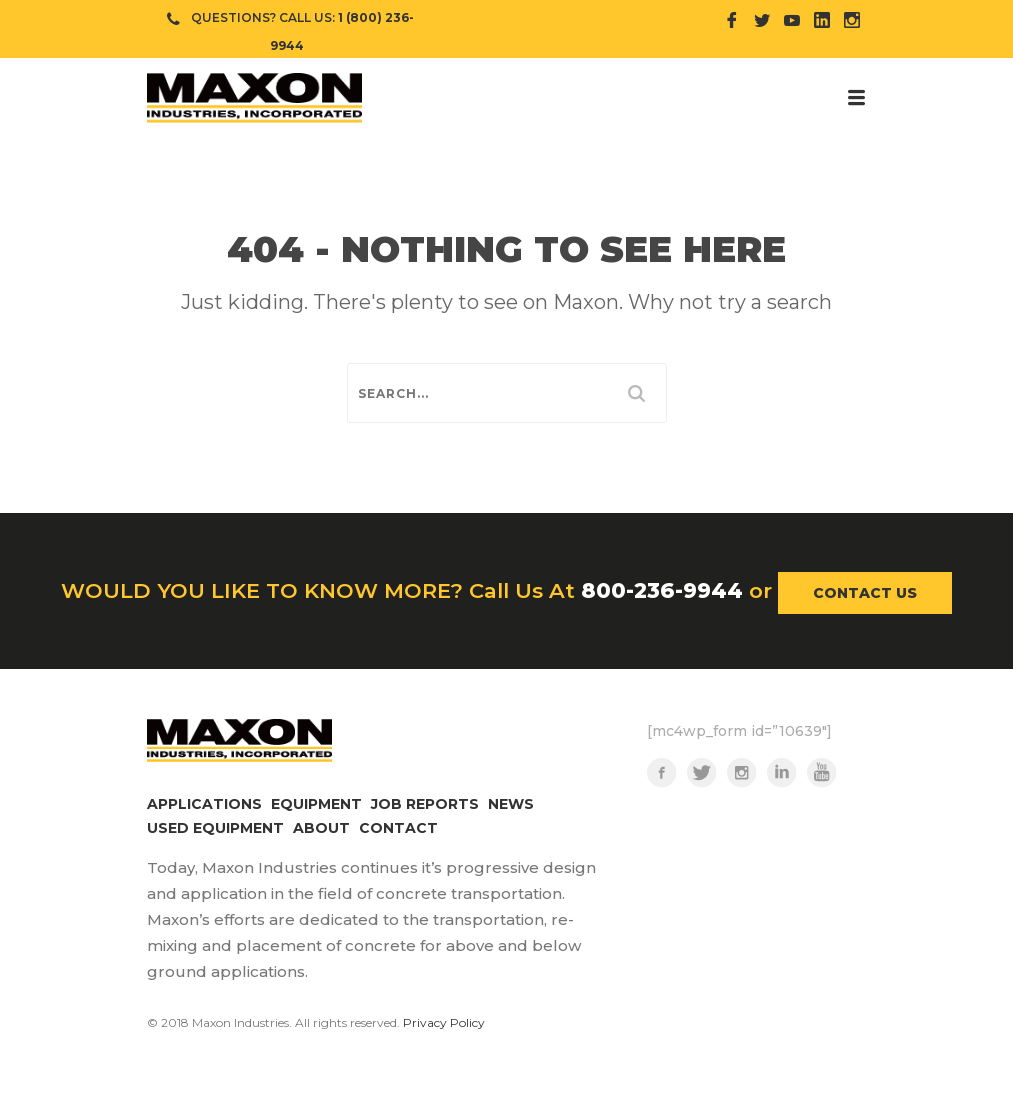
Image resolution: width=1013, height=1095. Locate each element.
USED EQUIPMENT (215, 828)
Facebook (662, 773)
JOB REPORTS (425, 804)
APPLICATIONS (204, 804)
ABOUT (321, 828)
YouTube (822, 773)
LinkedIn (782, 773)
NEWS (511, 804)
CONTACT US (865, 593)
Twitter (702, 773)
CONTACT (398, 828)
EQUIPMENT (316, 804)
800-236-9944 (662, 590)
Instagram (742, 773)
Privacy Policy (444, 1022)
